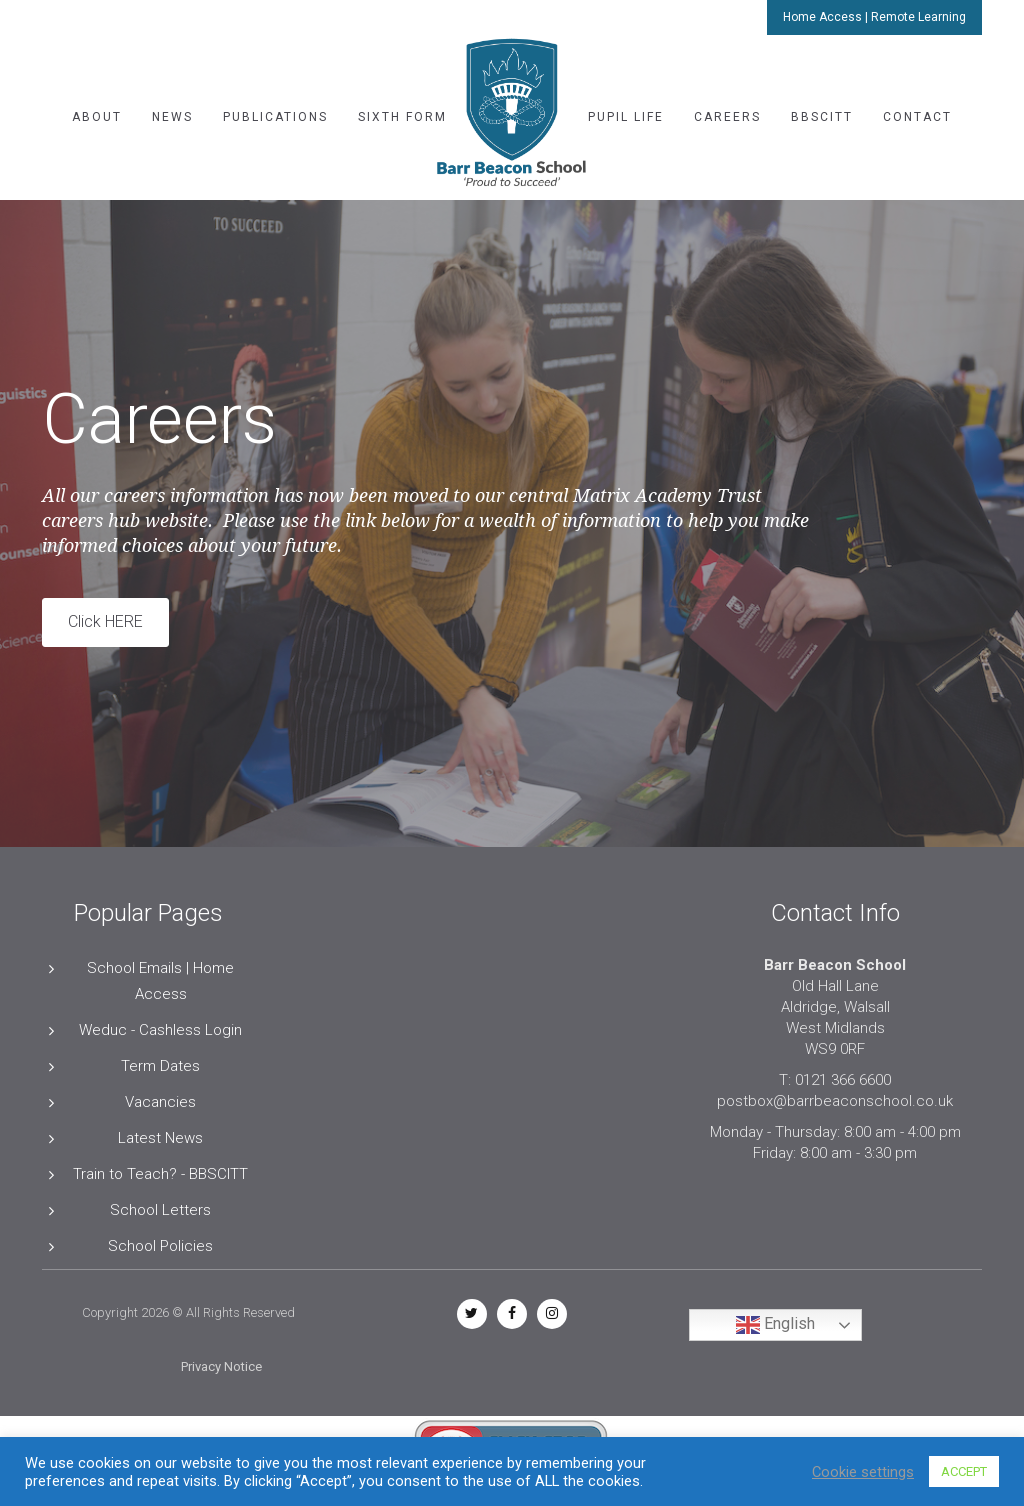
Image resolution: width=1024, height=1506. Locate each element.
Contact (917, 117)
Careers (727, 117)
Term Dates (160, 1066)
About (97, 117)
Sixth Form (402, 117)
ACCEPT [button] (964, 1471)
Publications (275, 117)
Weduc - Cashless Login (160, 1030)
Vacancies (160, 1102)
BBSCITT (822, 117)
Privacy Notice (221, 1366)
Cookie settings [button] (863, 1472)
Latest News (160, 1138)
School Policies (160, 1246)
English (775, 1325)
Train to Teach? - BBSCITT (160, 1174)
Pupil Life (626, 117)
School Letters (160, 1210)
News (172, 117)
